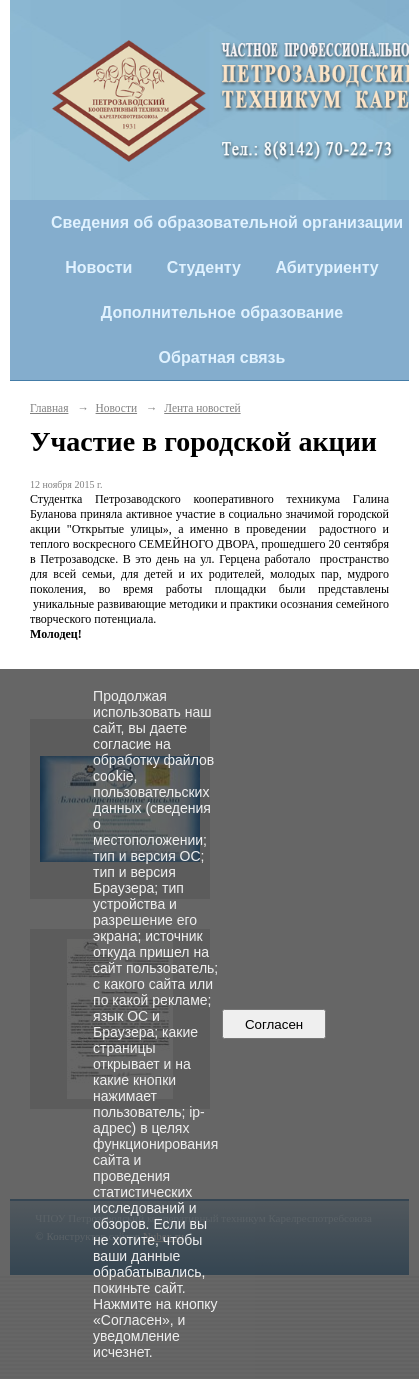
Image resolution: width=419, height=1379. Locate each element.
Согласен (274, 1024)
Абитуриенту (326, 267)
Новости (98, 267)
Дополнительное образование (222, 312)
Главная (49, 408)
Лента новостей (202, 408)
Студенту (204, 267)
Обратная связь (222, 357)
